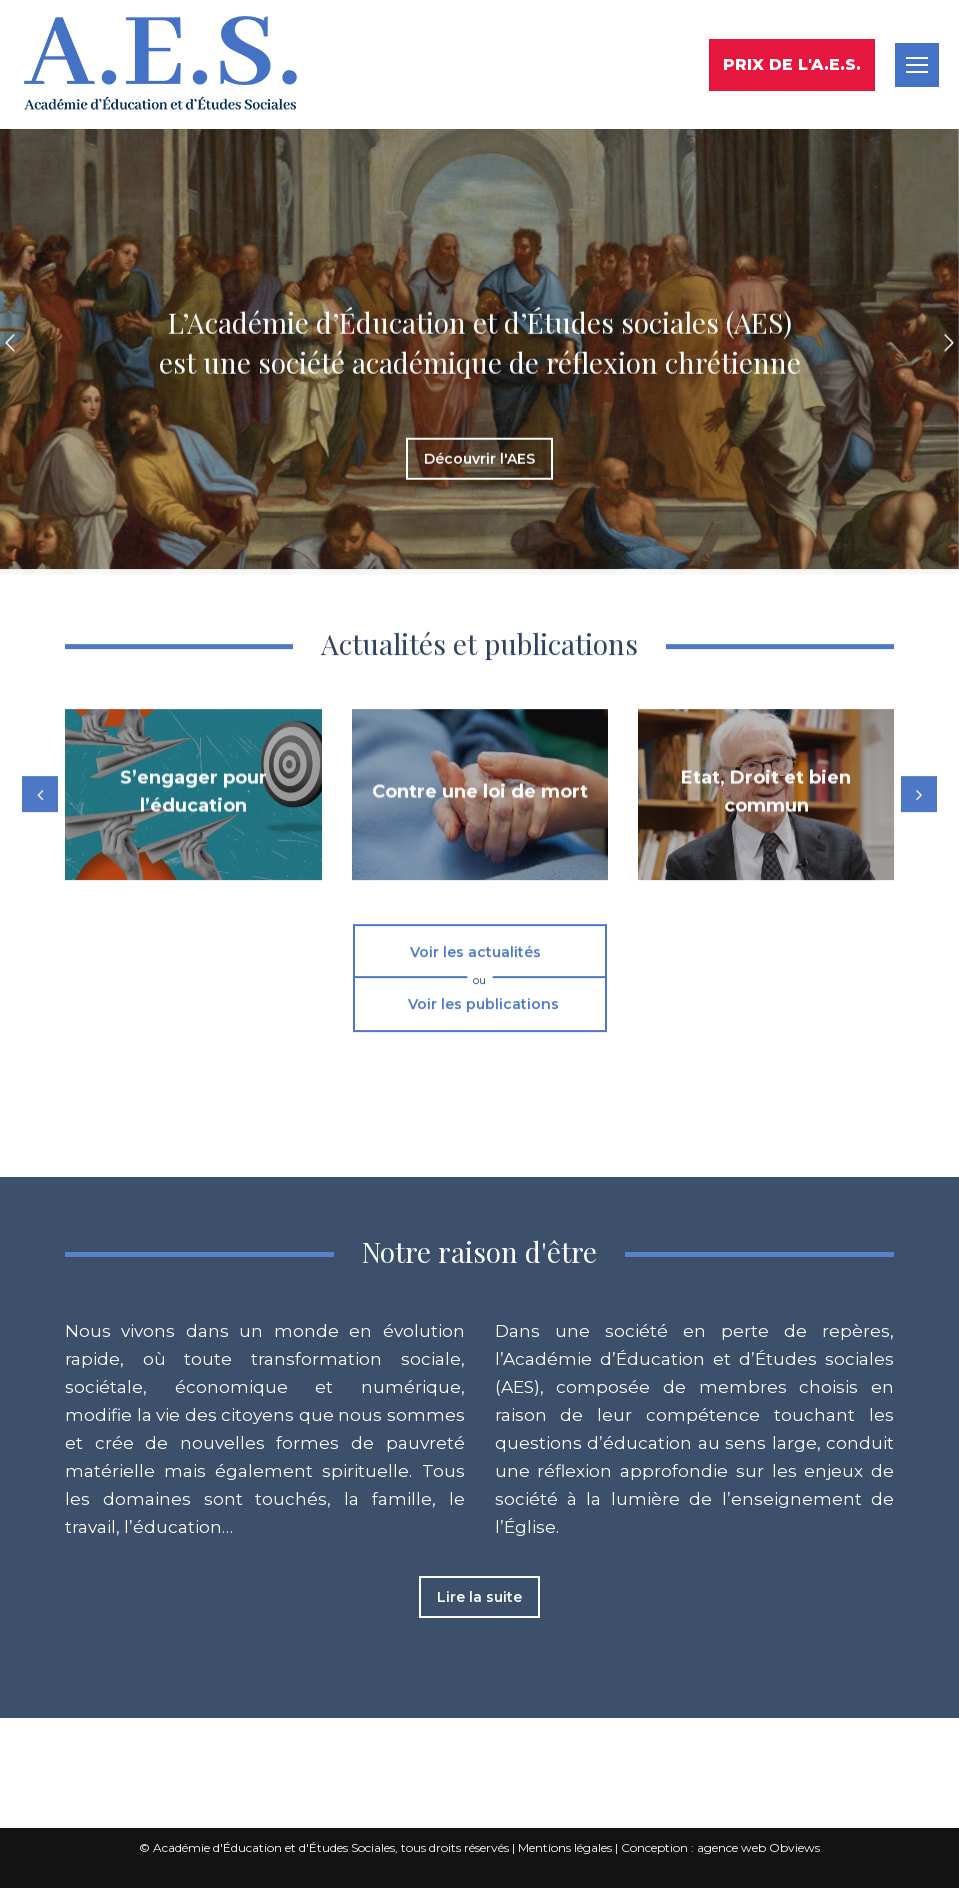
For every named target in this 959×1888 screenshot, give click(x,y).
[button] (10, 204)
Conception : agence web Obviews (720, 1847)
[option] (479, 204)
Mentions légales (565, 1847)
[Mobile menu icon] (917, 65)
